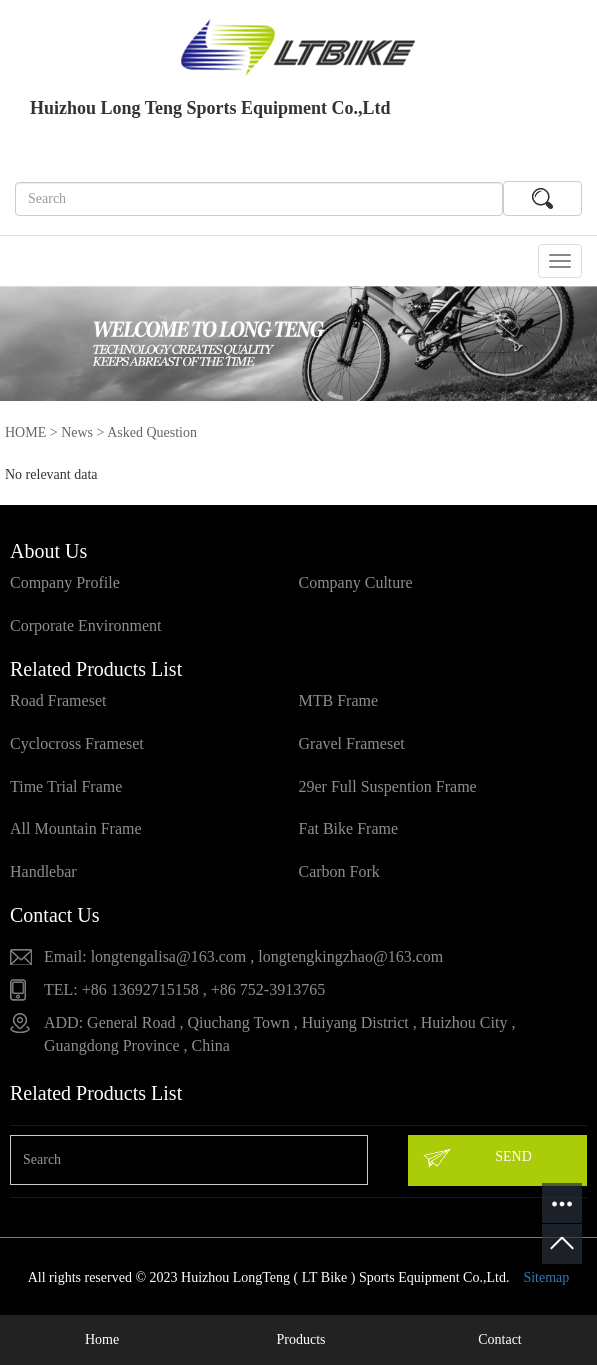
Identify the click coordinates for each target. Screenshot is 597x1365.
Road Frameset (58, 700)
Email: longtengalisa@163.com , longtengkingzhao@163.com (243, 956)
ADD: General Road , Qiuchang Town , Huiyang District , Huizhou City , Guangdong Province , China (279, 1034)
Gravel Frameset (352, 743)
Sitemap (546, 1277)
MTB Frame (339, 700)
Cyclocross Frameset (77, 743)
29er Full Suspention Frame (388, 786)
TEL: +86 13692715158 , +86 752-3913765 (184, 989)
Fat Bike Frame (349, 828)
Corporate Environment (86, 625)
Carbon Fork (339, 871)
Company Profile (65, 582)
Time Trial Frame (66, 786)
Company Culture (356, 582)
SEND (476, 1158)
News (77, 432)
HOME (25, 432)
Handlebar (43, 871)
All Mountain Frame (76, 828)
